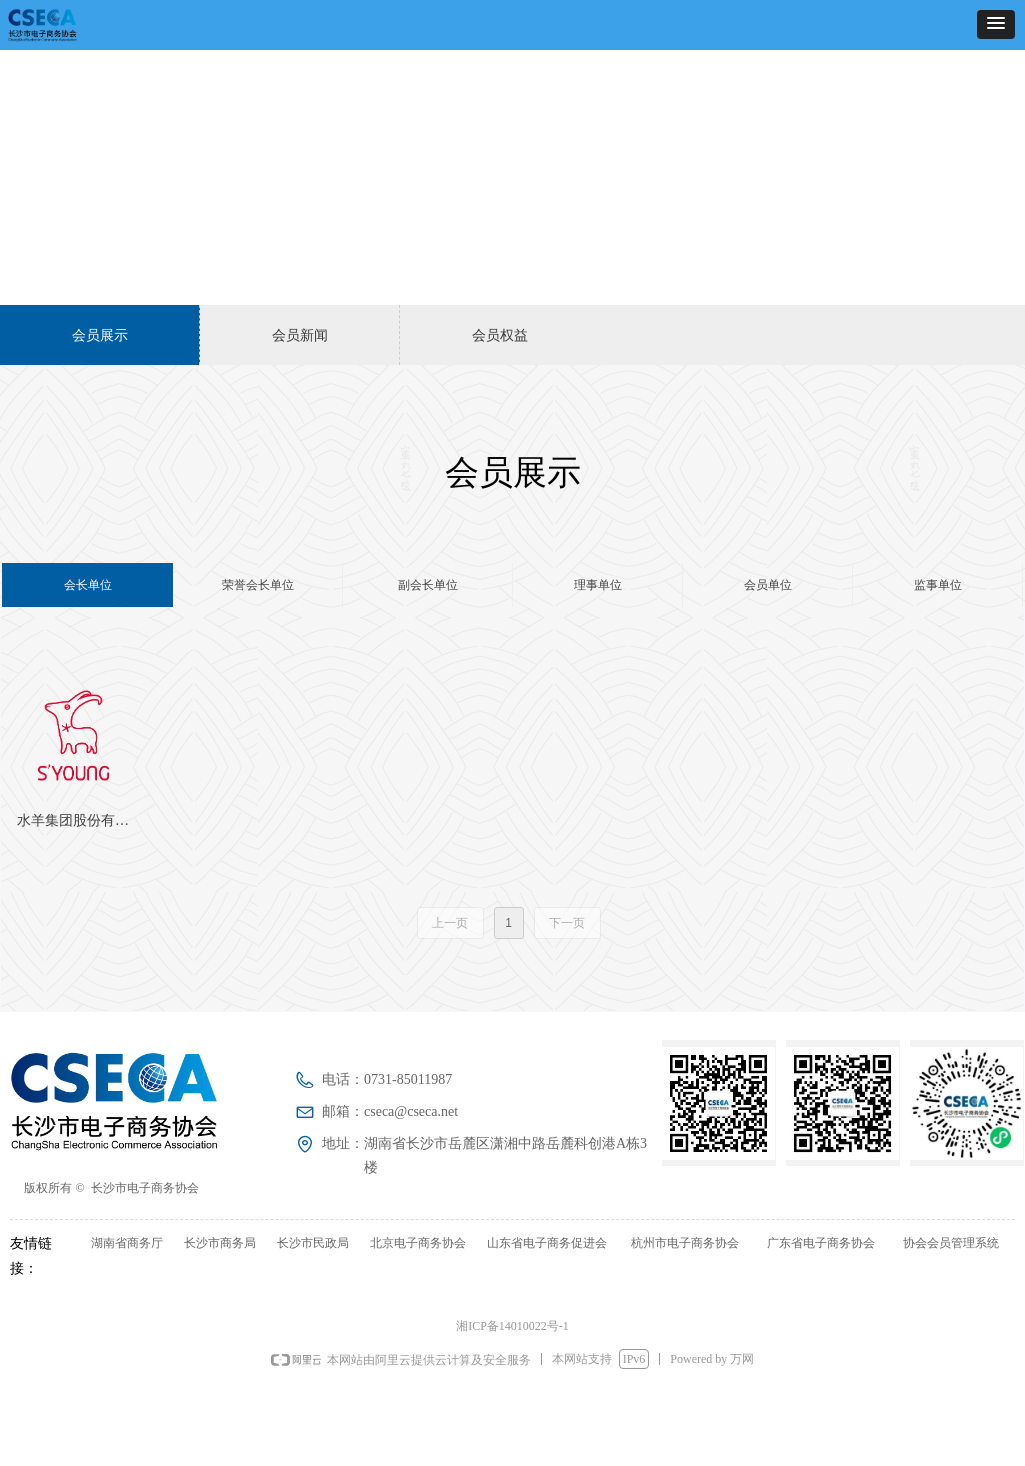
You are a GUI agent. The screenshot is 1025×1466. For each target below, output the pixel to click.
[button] (996, 24)
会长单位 (88, 585)
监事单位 (938, 585)
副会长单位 (428, 585)
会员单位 (768, 585)
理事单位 (598, 585)
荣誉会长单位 (258, 585)
